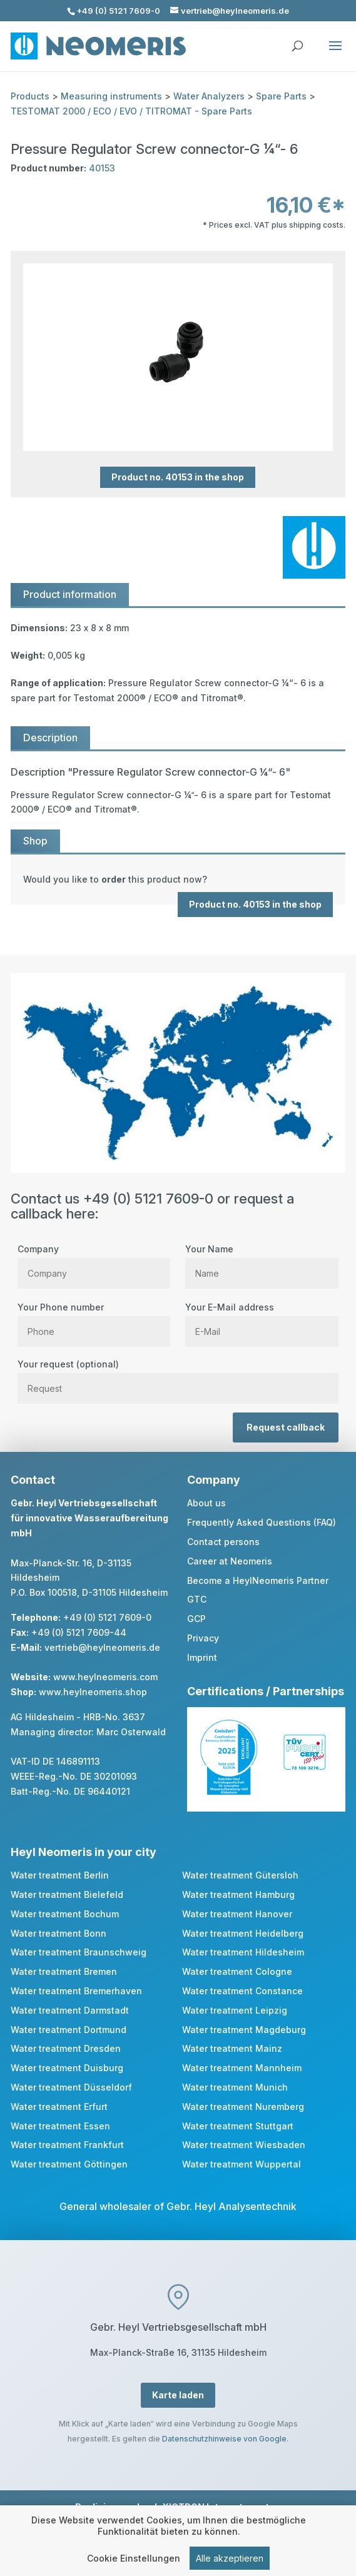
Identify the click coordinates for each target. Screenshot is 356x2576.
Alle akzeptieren (229, 2560)
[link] (178, 879)
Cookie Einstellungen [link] (133, 2560)
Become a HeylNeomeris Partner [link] (257, 1580)
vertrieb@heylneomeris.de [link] (102, 1647)
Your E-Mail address (261, 1319)
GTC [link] (196, 1599)
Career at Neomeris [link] (229, 1561)
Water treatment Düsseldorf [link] (71, 2087)
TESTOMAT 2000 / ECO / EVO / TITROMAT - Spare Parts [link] (131, 111)
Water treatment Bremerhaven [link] (76, 1990)
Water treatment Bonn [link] (58, 1933)
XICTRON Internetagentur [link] (220, 2507)
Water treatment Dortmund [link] (68, 2029)
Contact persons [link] (223, 1541)
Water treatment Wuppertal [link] (241, 2164)
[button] (335, 53)
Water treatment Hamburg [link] (238, 1894)
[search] (297, 40)
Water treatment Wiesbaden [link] (243, 2144)
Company (94, 1261)
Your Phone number (94, 1319)
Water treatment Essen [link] (60, 2126)
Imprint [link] (202, 1657)
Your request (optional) (178, 1376)
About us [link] (206, 1503)
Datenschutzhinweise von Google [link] (224, 2438)
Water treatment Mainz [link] (232, 2048)
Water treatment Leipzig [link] (234, 2010)
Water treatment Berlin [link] (60, 1875)
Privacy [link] (203, 1638)
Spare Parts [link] (281, 96)
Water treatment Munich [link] (235, 2087)
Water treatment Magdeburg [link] (244, 2029)
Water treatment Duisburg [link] (67, 2067)
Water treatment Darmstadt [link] (70, 2010)
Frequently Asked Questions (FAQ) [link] (261, 1522)
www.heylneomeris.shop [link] (93, 1691)
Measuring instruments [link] (111, 96)
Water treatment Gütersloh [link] (240, 1875)
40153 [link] (102, 168)
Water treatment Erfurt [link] (59, 2106)
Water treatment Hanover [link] (237, 1914)
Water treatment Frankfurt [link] (67, 2144)
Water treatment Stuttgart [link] (237, 2126)
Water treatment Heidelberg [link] (242, 1933)
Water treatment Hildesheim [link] (243, 1952)
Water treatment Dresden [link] (66, 2048)
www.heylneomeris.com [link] (105, 1676)
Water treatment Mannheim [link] (242, 2067)
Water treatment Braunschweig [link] (78, 1952)
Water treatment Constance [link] (242, 1990)
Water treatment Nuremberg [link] (243, 2106)
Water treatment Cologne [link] (237, 1971)
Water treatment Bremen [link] (64, 1971)
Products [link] (30, 96)
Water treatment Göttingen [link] (69, 2164)
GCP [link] (196, 1618)
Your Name (261, 1261)
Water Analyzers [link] (209, 96)
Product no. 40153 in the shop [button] (177, 477)
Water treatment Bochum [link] (65, 1914)
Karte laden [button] (178, 2395)
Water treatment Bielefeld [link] (67, 1894)
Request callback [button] (286, 1427)
